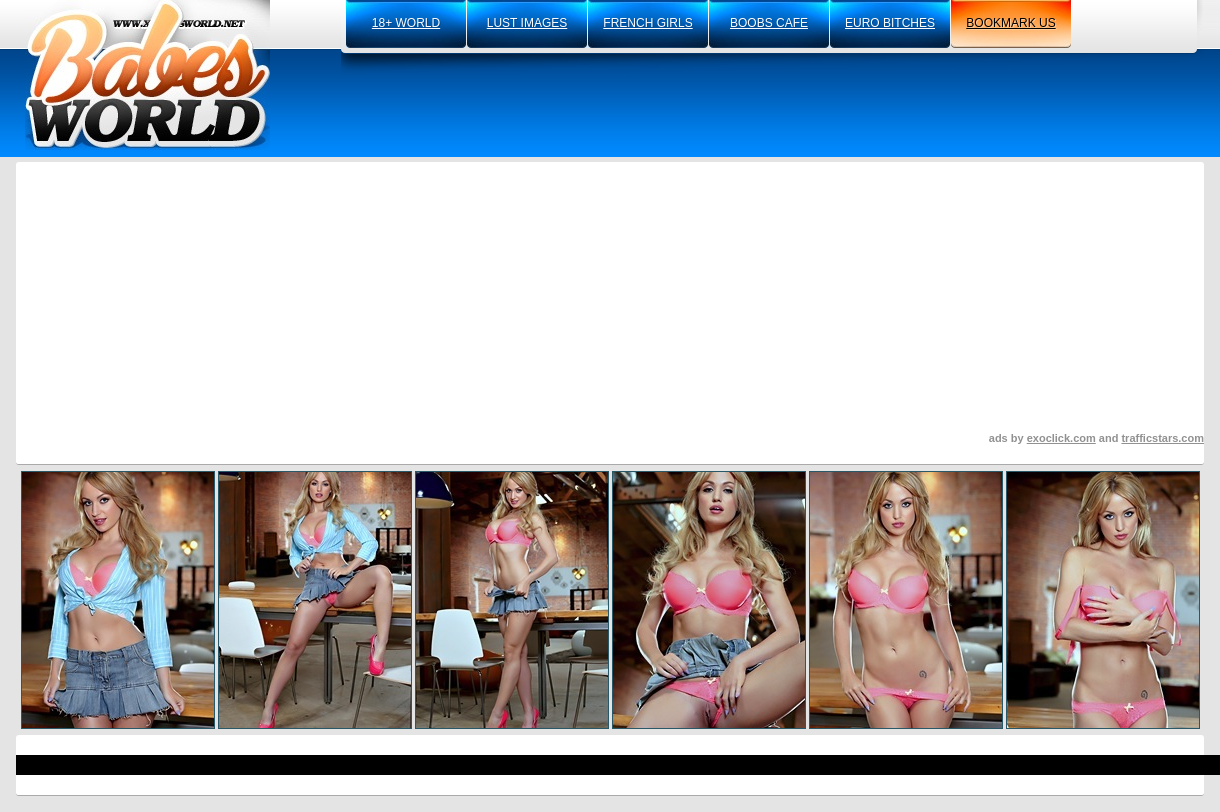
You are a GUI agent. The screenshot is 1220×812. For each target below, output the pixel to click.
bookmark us (1010, 23)
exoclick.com (1061, 438)
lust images (527, 23)
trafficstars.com (1162, 438)
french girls (647, 23)
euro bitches (890, 23)
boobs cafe (769, 23)
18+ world (406, 23)
